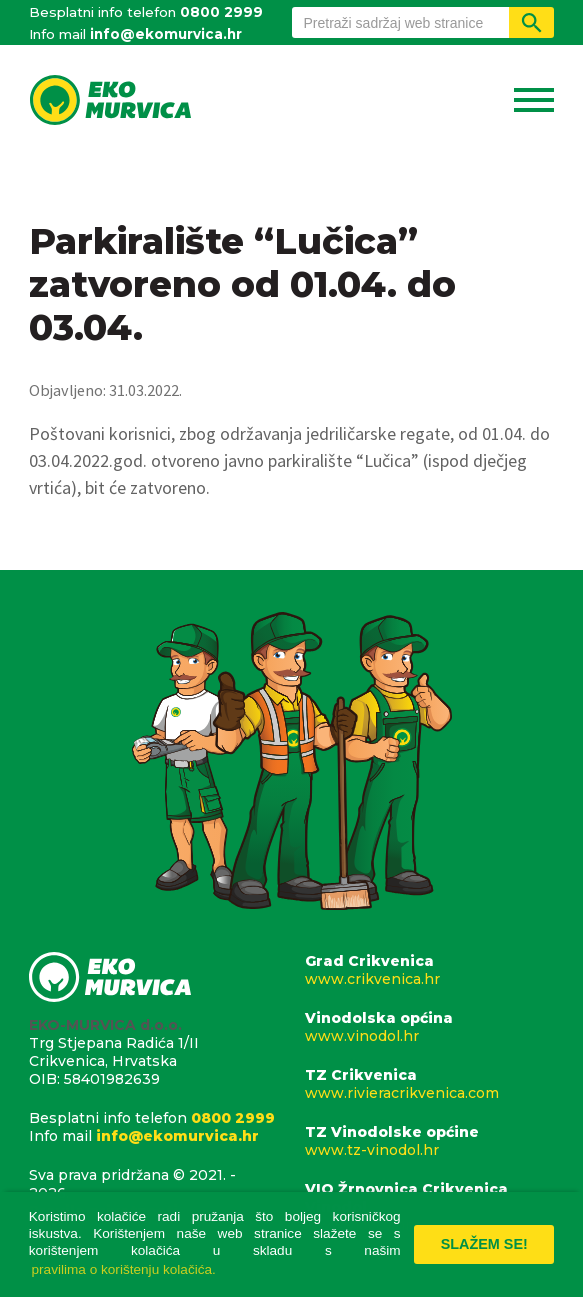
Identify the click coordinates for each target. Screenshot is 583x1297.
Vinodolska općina (429, 1027)
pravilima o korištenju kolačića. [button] (124, 1269)
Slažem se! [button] (484, 1244)
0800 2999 (221, 12)
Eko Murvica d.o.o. (110, 102)
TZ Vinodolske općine (429, 1141)
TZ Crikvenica (429, 1084)
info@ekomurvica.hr (166, 34)
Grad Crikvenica (429, 970)
